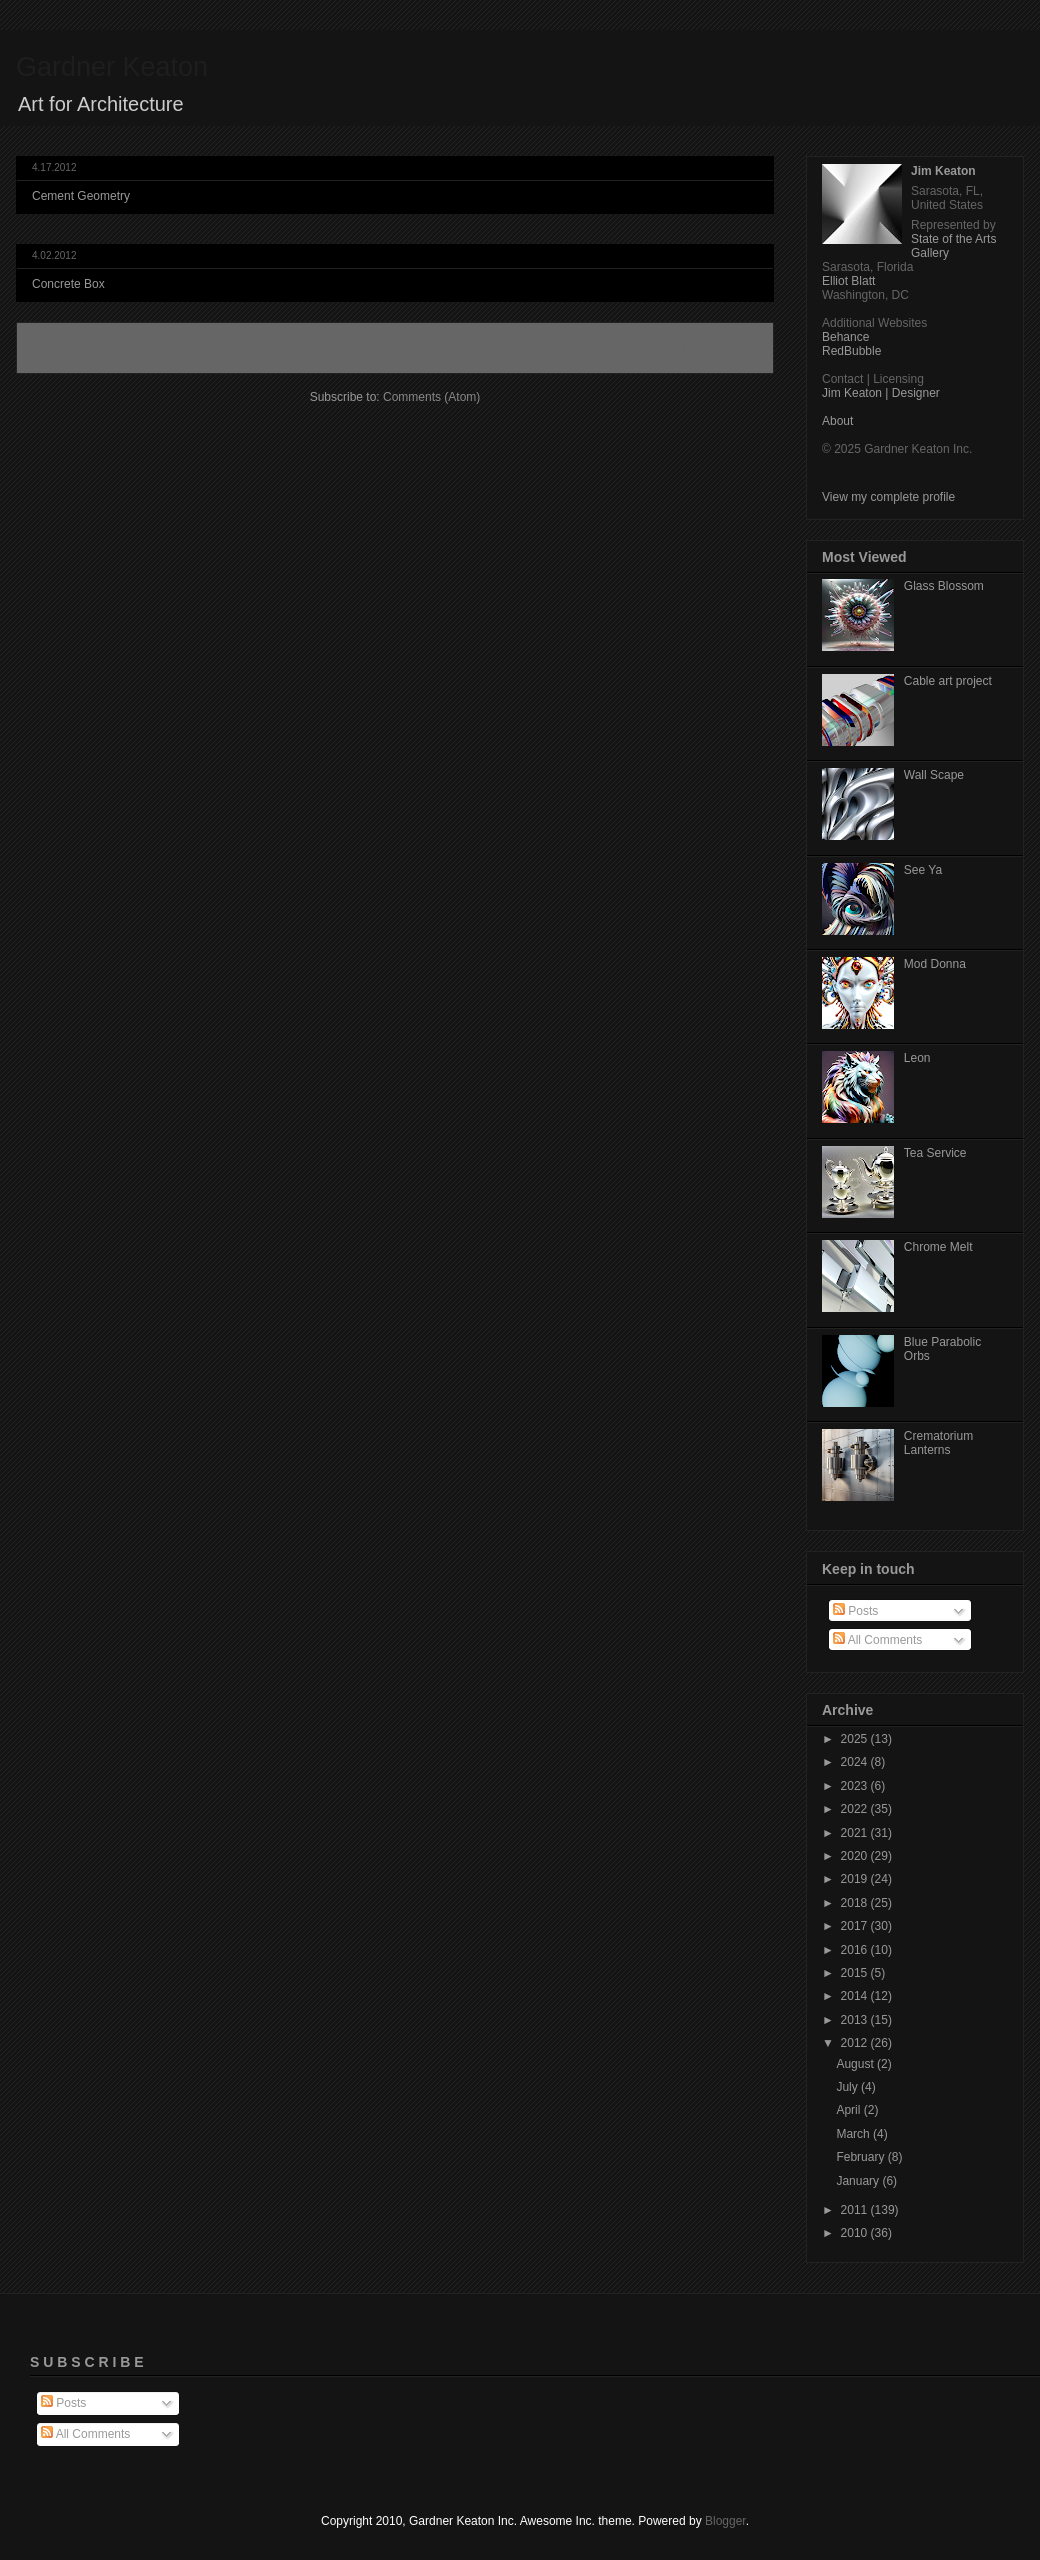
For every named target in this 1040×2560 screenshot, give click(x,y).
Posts (855, 1611)
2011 (856, 2210)
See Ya (923, 870)
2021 (856, 1833)
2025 (856, 1739)
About (837, 421)
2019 (856, 1879)
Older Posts (720, 348)
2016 (856, 1950)
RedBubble (851, 351)
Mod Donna (935, 964)
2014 (856, 1996)
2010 (856, 2233)
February (861, 2157)
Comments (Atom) (431, 397)
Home (398, 348)
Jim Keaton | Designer (881, 393)
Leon (917, 1058)
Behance (845, 337)
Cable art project (948, 681)
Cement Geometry (81, 196)
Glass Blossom (944, 586)
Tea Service (935, 1153)
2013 (856, 2020)
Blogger (725, 2521)
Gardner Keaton (112, 67)
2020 (856, 1856)
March (854, 2134)
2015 (856, 1973)
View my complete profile (888, 497)
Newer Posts (73, 348)
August (856, 2064)
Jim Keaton (943, 171)
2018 (856, 1903)
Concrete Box (68, 284)
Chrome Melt (938, 1247)
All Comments (877, 1640)
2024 (856, 1762)
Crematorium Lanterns (938, 1443)
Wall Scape (934, 775)
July (848, 2087)
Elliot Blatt (848, 281)
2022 (856, 1809)
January (859, 2181)
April (849, 2110)
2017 (856, 1926)
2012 (856, 2043)
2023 (856, 1786)
